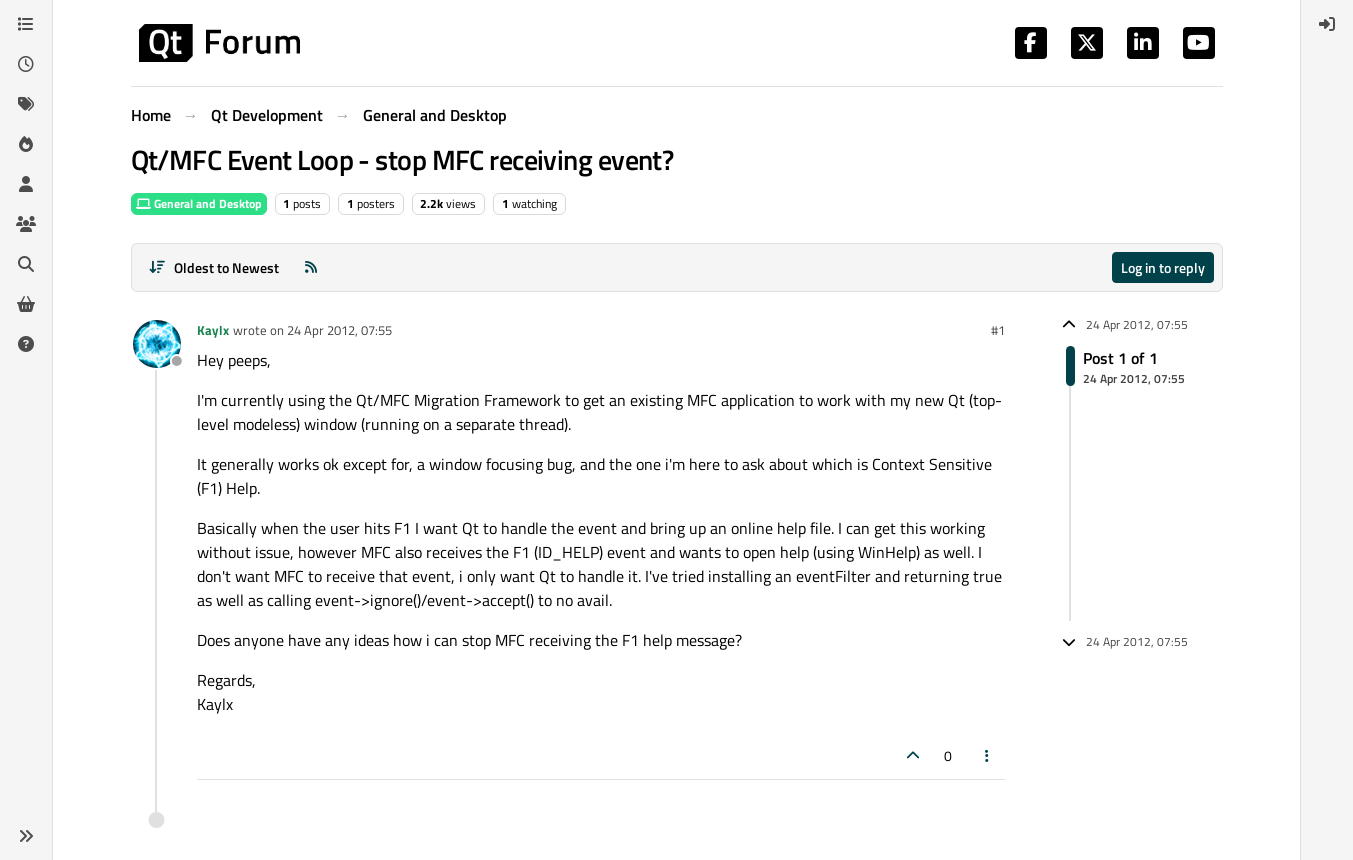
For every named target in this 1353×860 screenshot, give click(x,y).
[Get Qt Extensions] (26, 304)
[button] (26, 836)
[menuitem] (1327, 24)
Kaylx (213, 330)
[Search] (26, 264)
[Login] (1327, 24)
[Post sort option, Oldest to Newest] (214, 267)
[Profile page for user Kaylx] (157, 344)
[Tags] (26, 104)
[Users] (26, 184)
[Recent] (26, 64)
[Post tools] (987, 755)
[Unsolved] (26, 344)
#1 (998, 330)
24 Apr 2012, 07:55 (339, 330)
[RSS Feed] (311, 267)
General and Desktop (199, 203)
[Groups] (26, 224)
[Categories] (26, 24)
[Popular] (26, 144)
